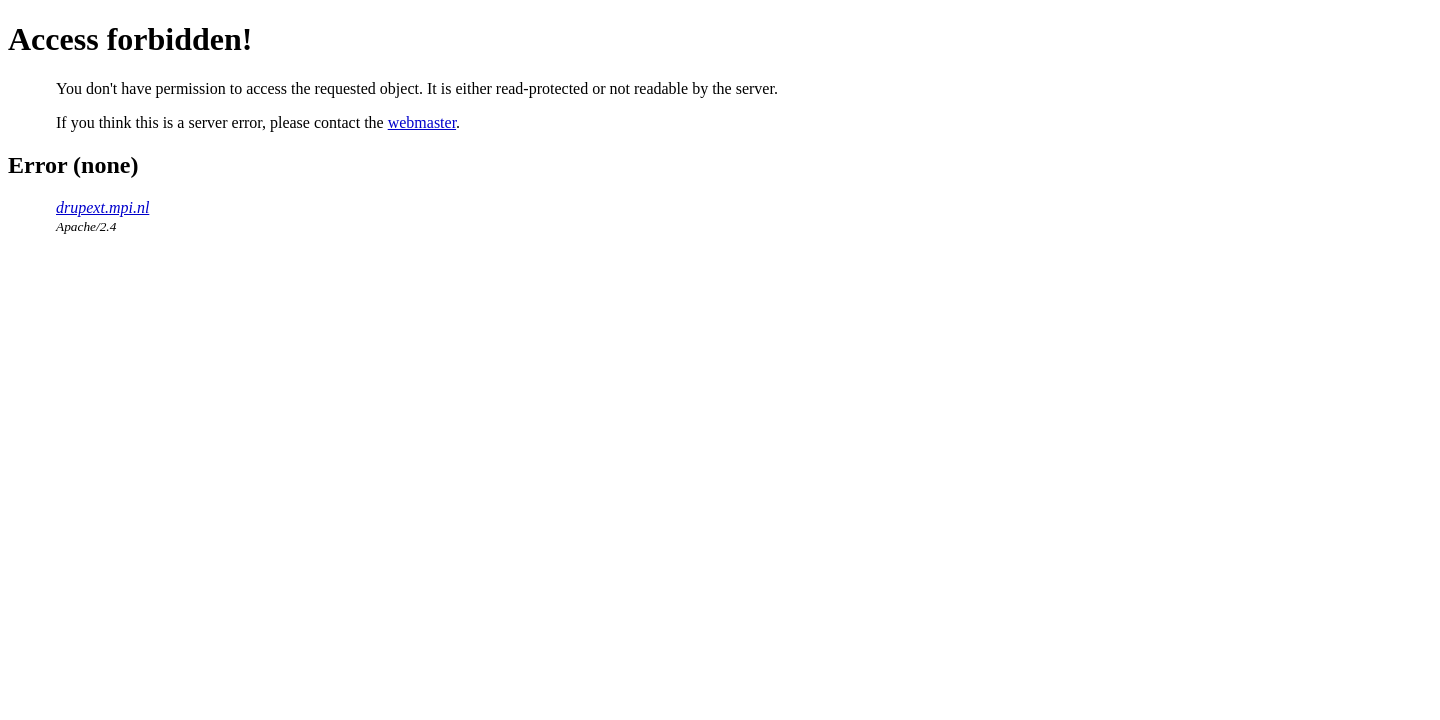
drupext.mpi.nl (102, 207)
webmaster (422, 122)
